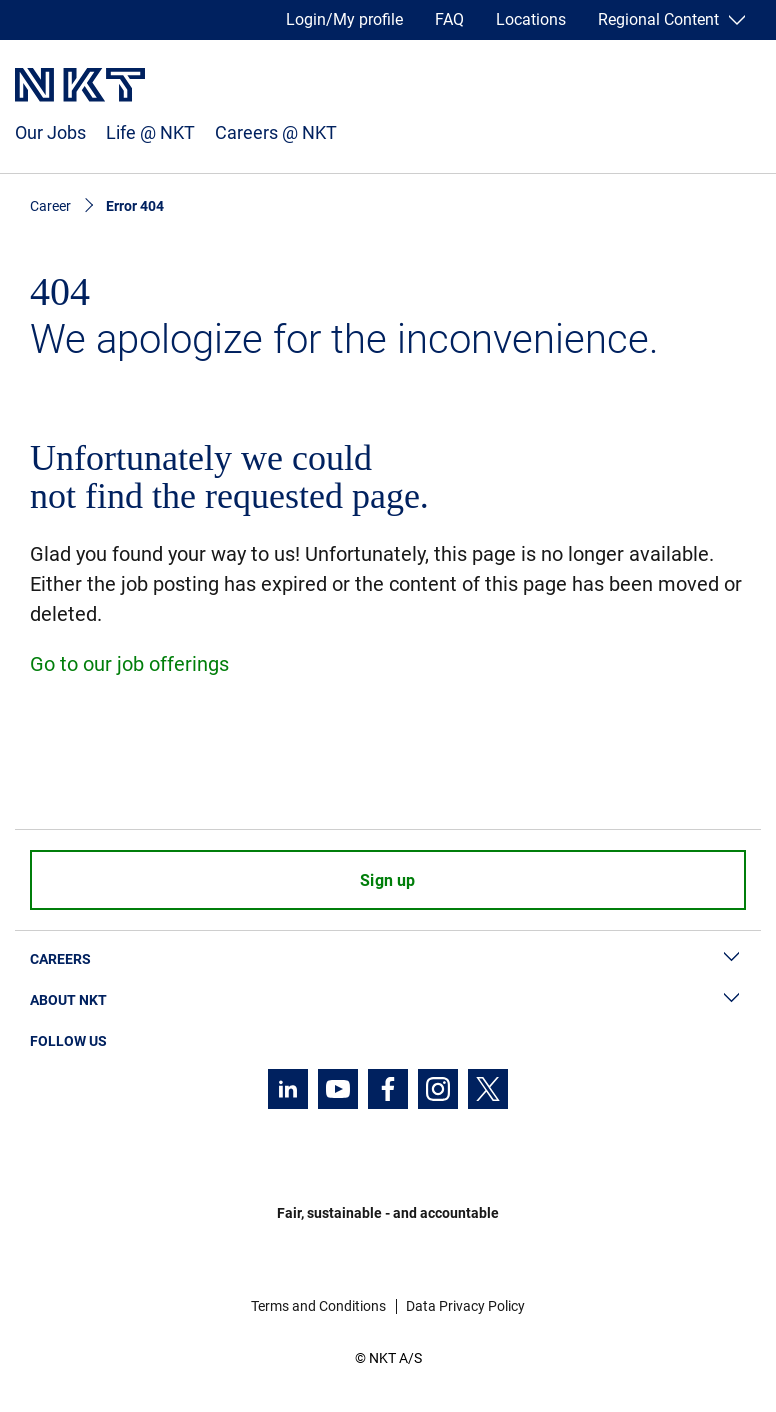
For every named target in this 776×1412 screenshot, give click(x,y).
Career (50, 206)
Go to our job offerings (129, 664)
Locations (531, 19)
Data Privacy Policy (465, 1306)
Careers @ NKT (276, 132)
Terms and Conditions (318, 1306)
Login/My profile (344, 19)
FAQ (449, 19)
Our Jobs (50, 132)
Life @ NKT (150, 132)
